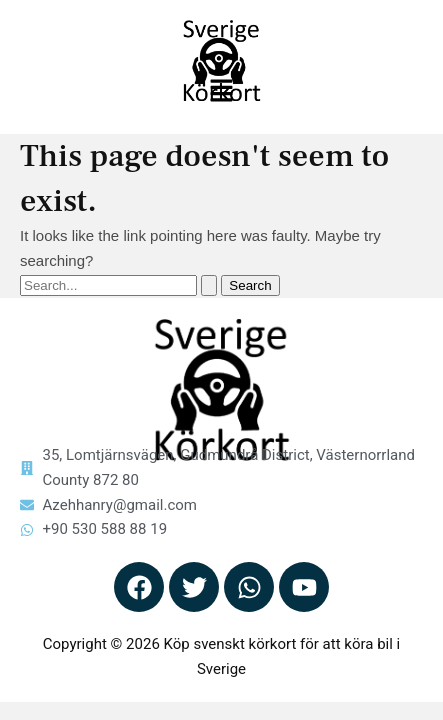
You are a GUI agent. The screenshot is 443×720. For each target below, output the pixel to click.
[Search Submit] (209, 285)
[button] (221, 92)
